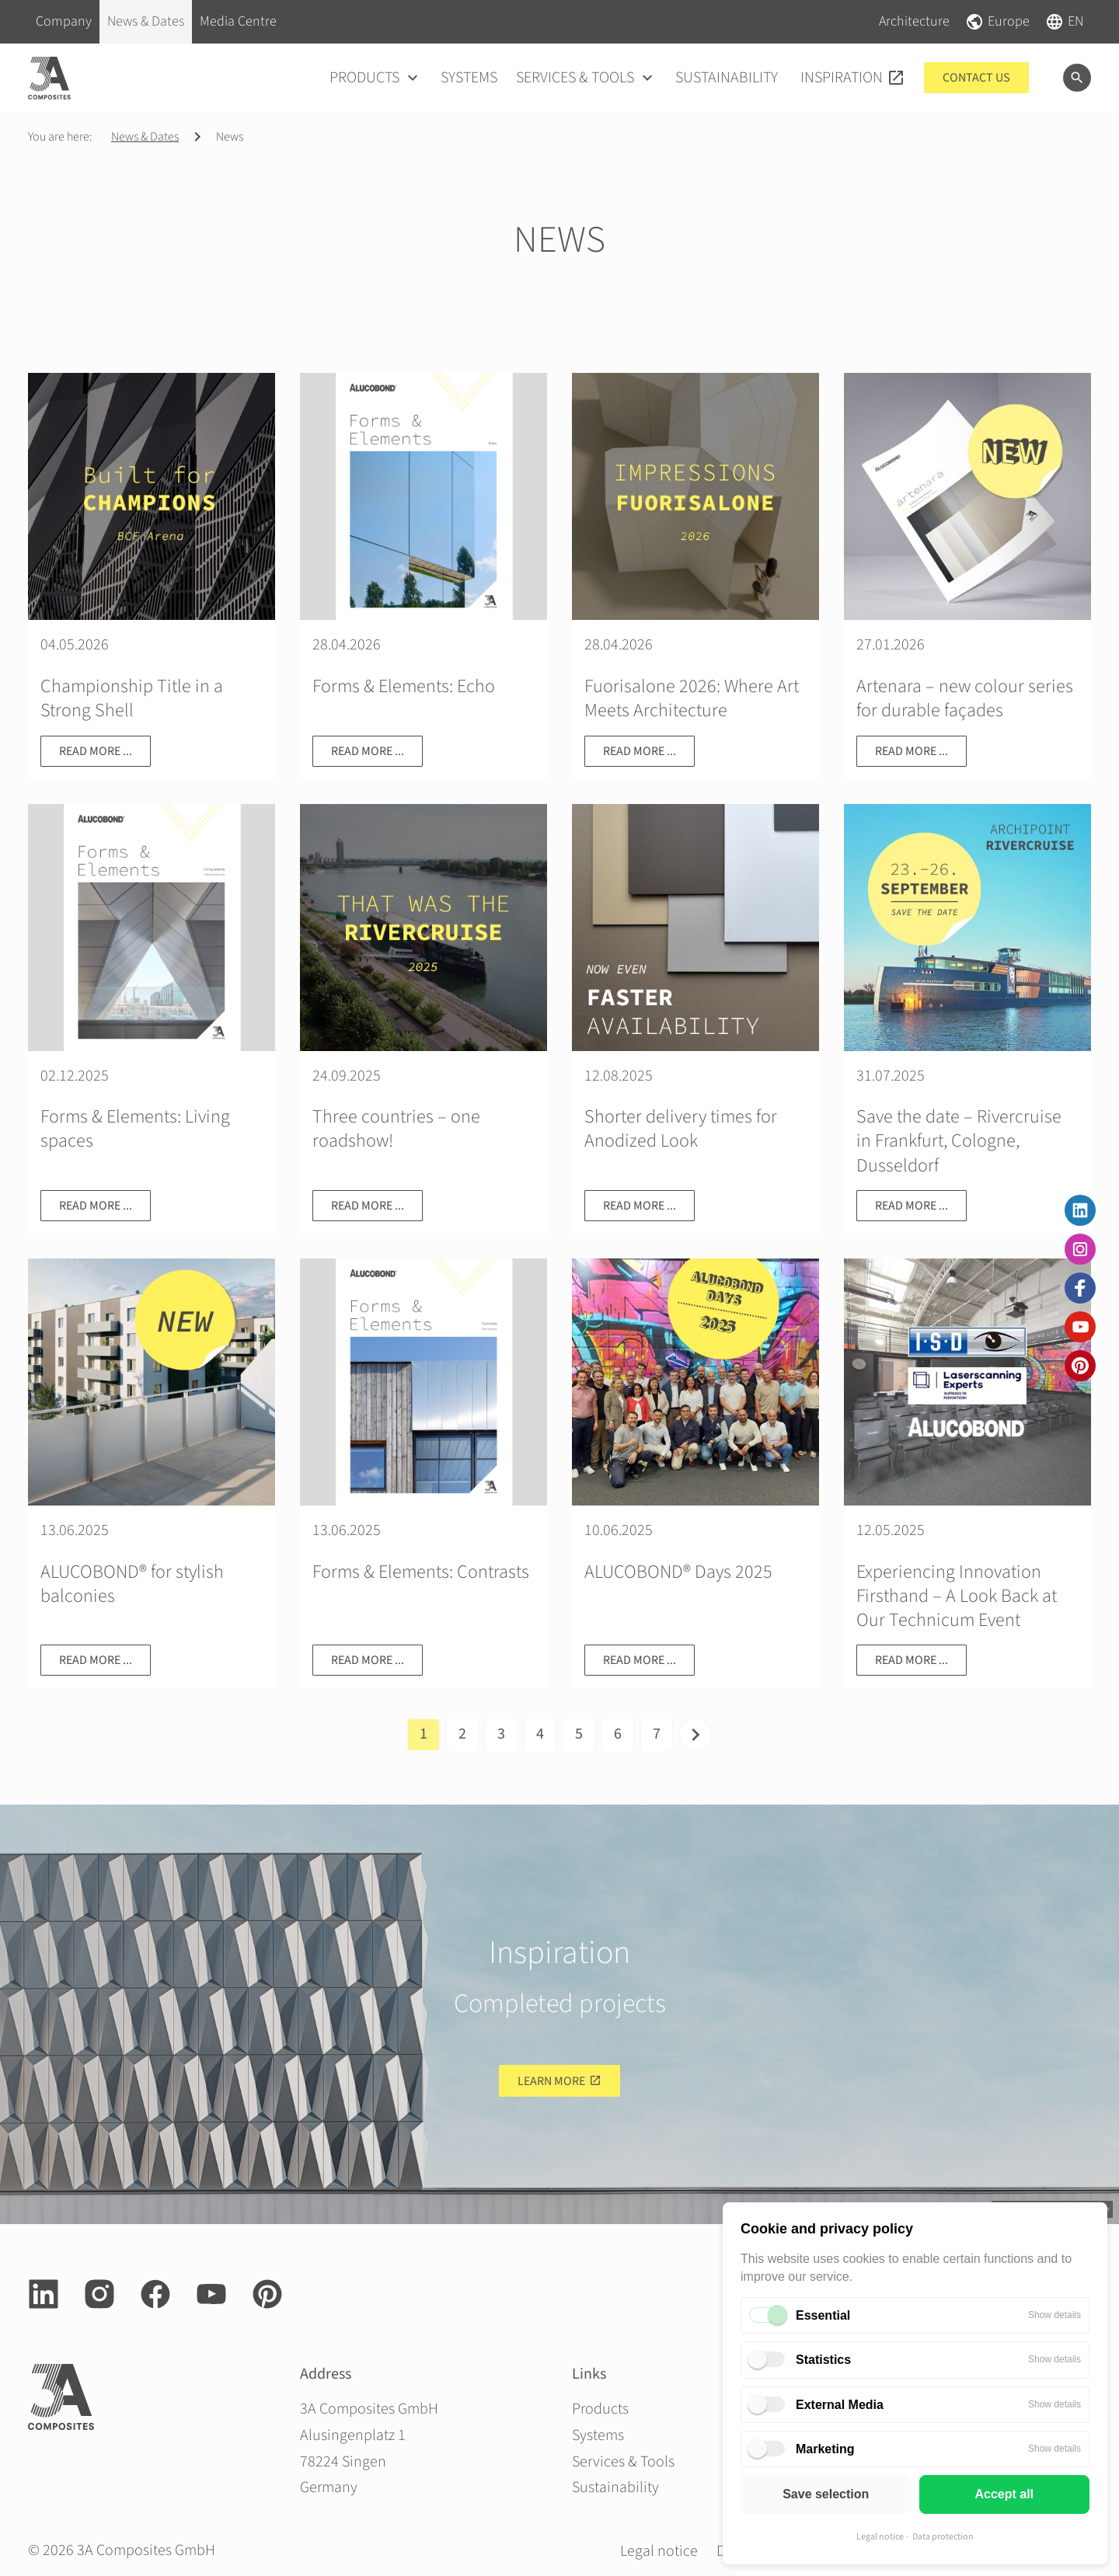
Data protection (943, 2536)
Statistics (823, 2359)
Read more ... (95, 751)
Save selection (826, 2494)
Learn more (551, 2081)
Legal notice (880, 2536)
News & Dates (145, 136)
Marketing (825, 2449)
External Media (840, 2404)
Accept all (1004, 2494)
